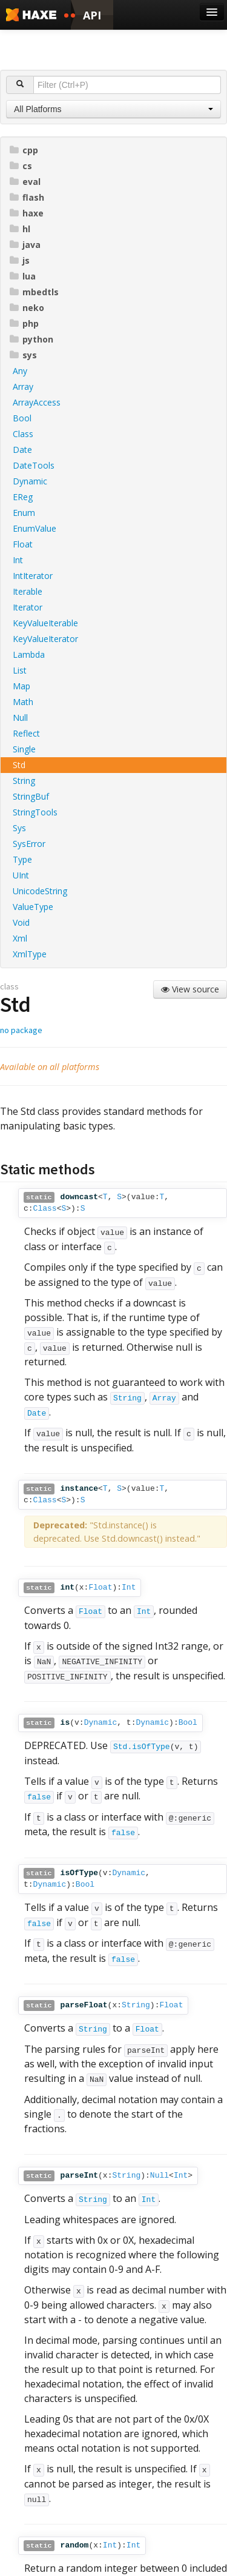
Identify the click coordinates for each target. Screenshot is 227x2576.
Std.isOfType (141, 1746)
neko (27, 307)
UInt (21, 875)
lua (23, 276)
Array (23, 386)
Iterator (27, 607)
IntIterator (33, 575)
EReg (23, 497)
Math (23, 702)
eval (25, 181)
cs (21, 166)
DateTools (33, 465)
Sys (19, 828)
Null (20, 717)
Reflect (26, 733)
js (20, 260)
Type (22, 859)
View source (190, 989)
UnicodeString (40, 891)
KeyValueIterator (45, 638)
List (20, 670)
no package (21, 1030)
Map (21, 686)
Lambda (29, 654)
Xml (20, 938)
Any (20, 370)
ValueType (33, 906)
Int (18, 560)
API (92, 15)
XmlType (30, 954)
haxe (27, 213)
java (25, 244)
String (24, 780)
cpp (24, 150)
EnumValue (34, 528)
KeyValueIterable (45, 623)
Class (23, 434)
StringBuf (31, 796)
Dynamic (30, 481)
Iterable (27, 591)
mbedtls (34, 292)
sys (23, 355)
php (24, 323)
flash (27, 197)
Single (24, 749)
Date (22, 449)
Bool (22, 418)
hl (20, 229)
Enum (24, 512)
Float (23, 544)
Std (19, 765)
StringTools (35, 812)
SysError (29, 843)
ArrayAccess (37, 402)
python (31, 339)
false (39, 1797)
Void (21, 922)
